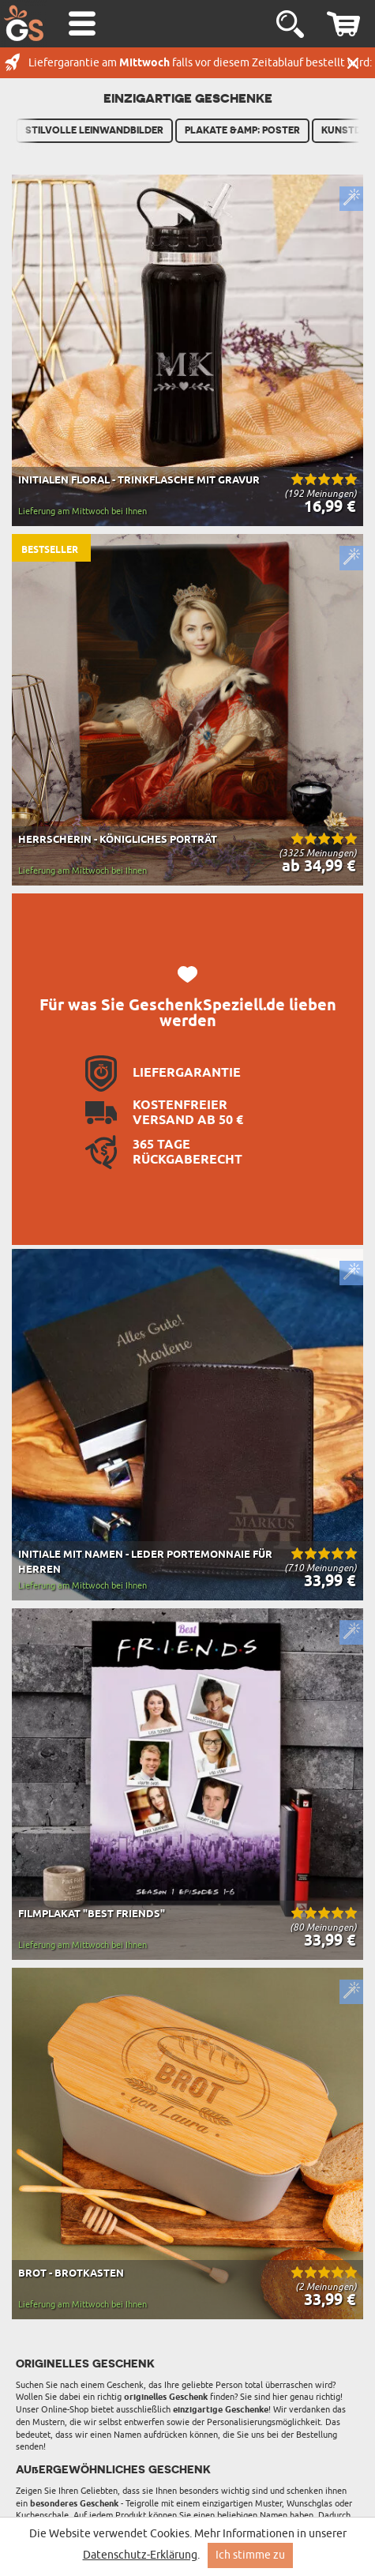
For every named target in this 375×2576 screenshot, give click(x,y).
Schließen (353, 62)
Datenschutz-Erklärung (140, 2555)
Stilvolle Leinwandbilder (94, 130)
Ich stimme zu (250, 2555)
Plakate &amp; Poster (242, 130)
